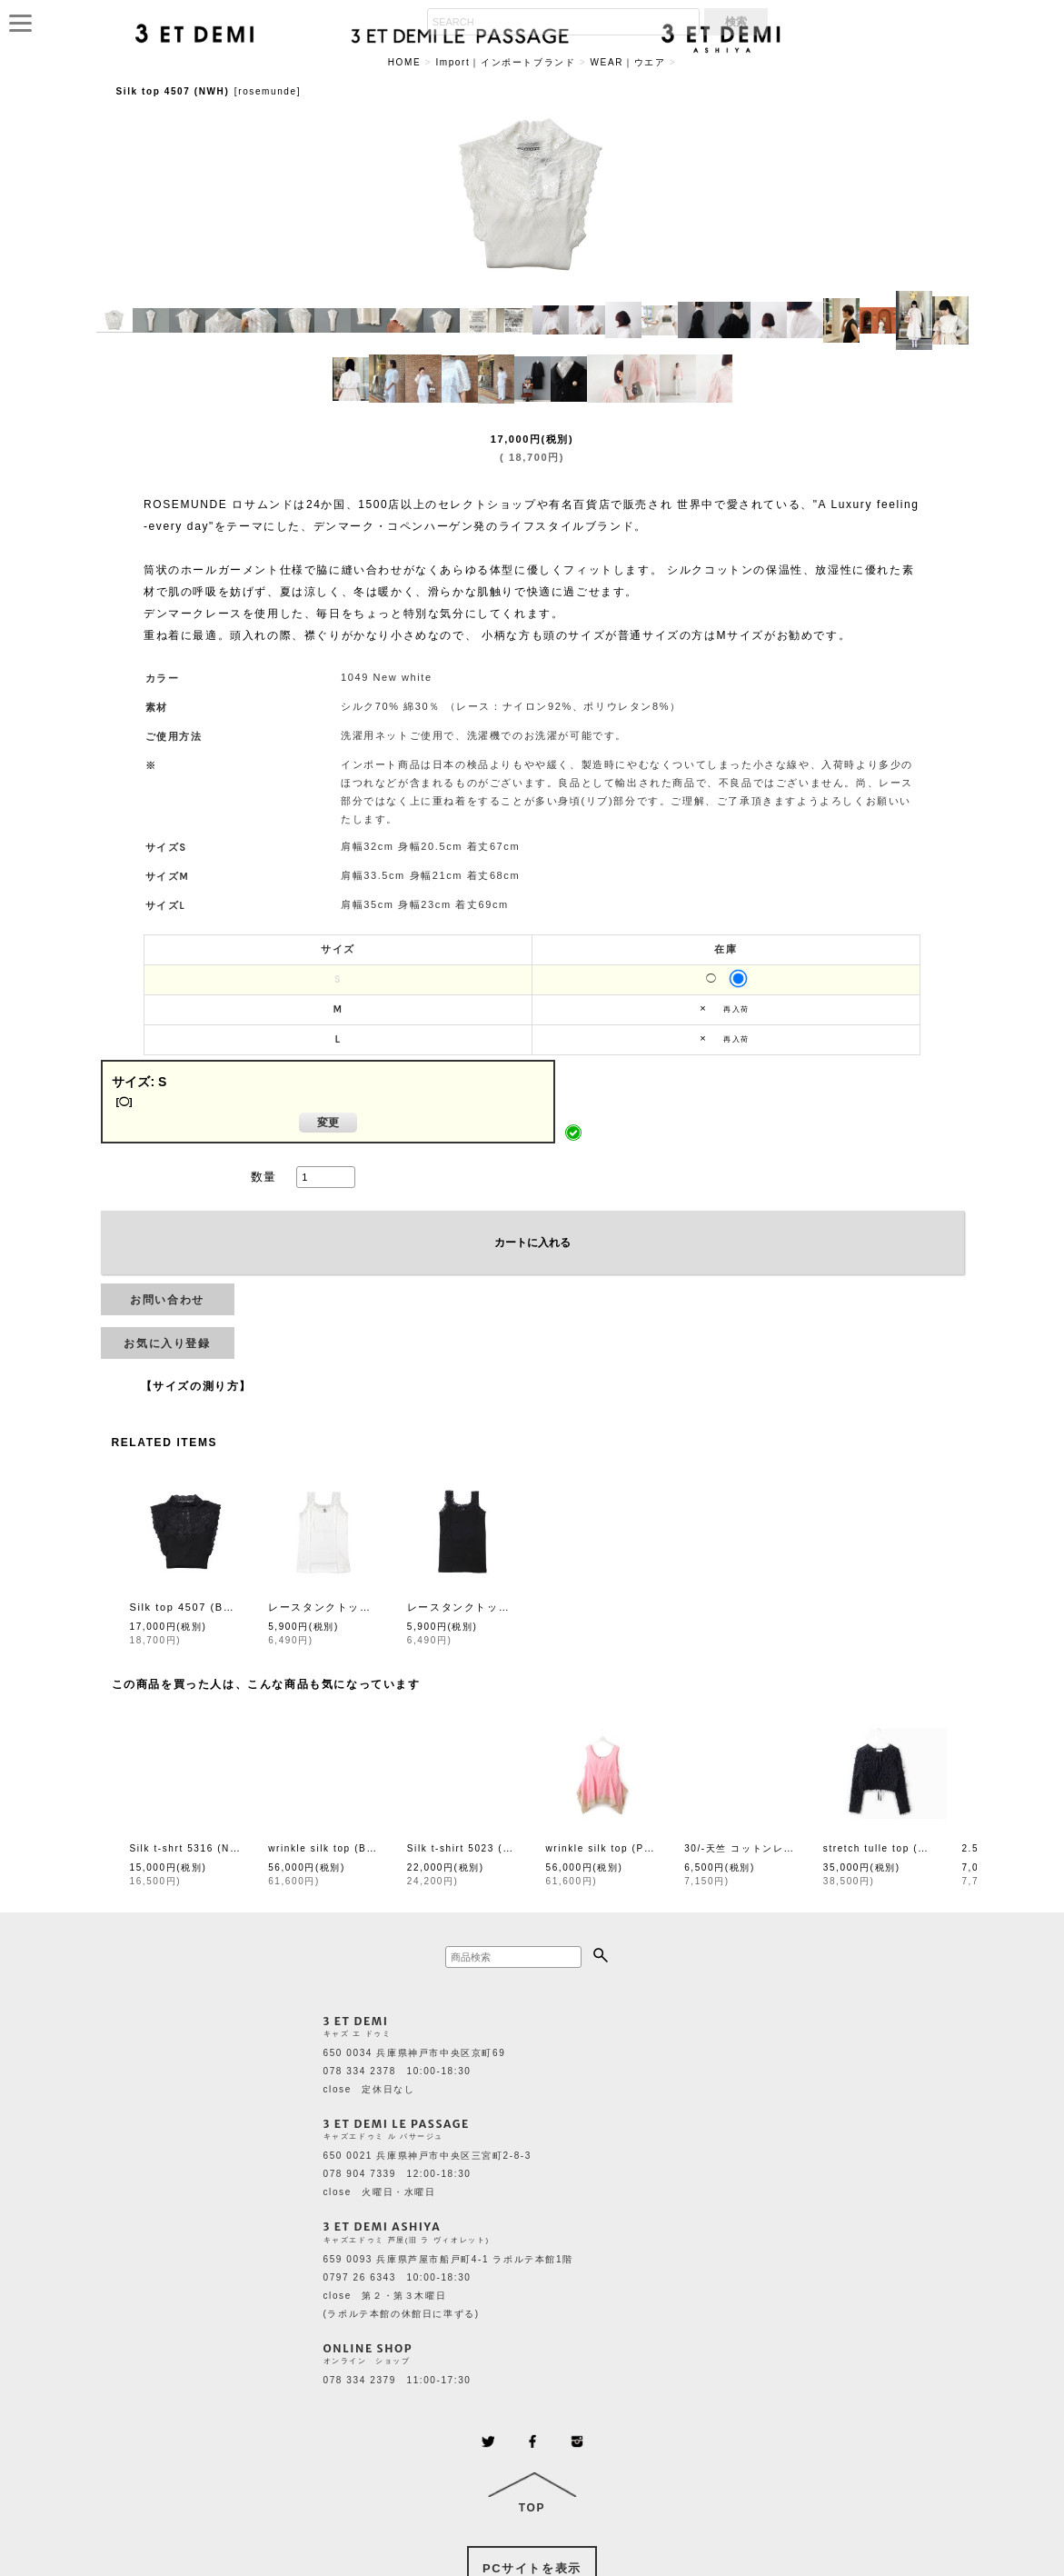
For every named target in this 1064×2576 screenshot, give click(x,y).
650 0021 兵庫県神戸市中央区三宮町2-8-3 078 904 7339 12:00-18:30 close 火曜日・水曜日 (427, 2174)
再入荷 (736, 1008)
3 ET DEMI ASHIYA (382, 2226)
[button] (114, 321)
